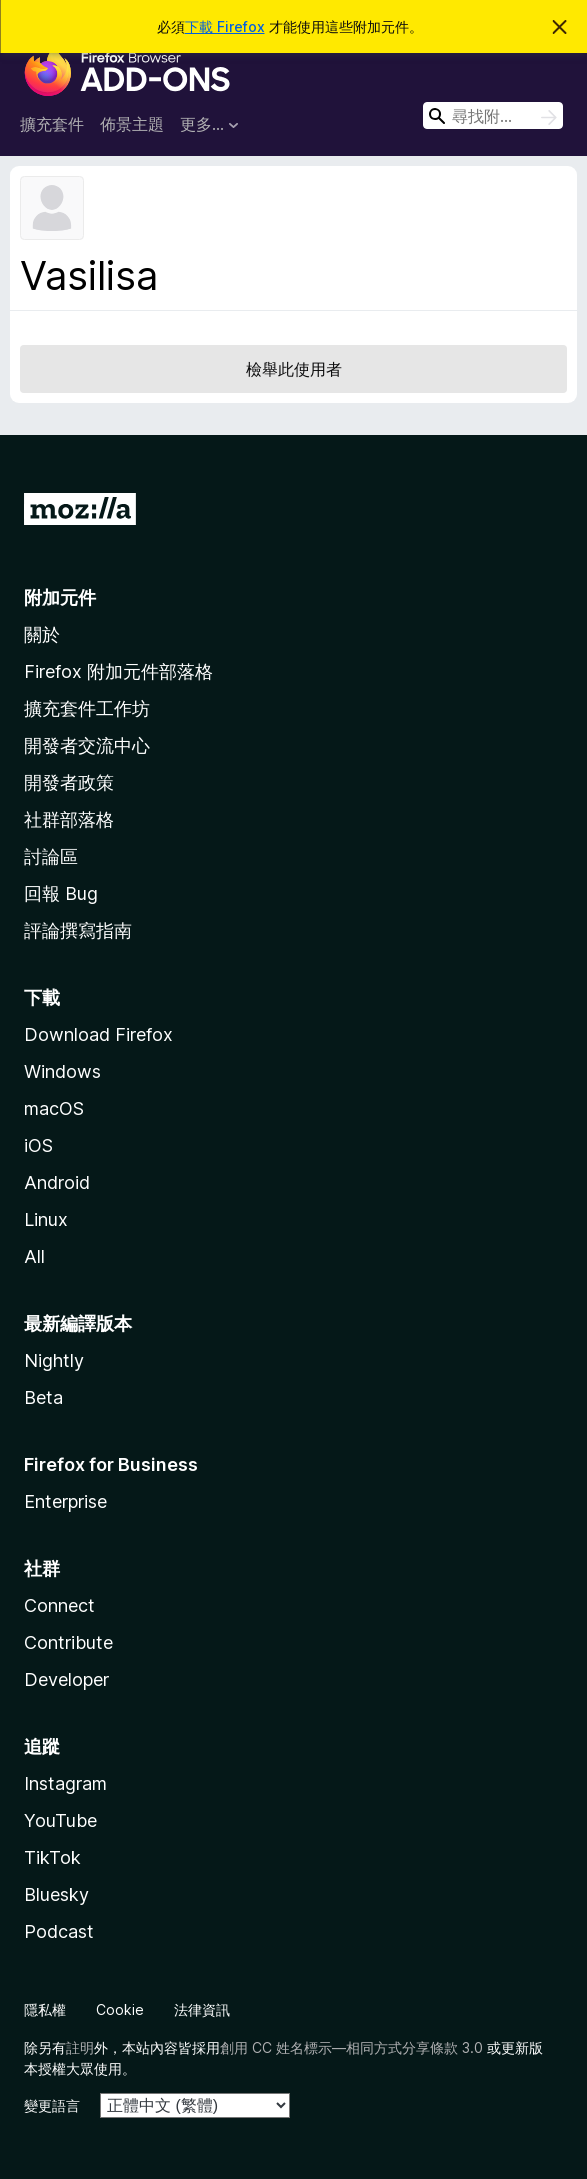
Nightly (54, 1360)
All (34, 1256)
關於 (42, 634)
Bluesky (56, 1894)
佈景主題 (132, 124)
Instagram (65, 1783)
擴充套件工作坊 (87, 708)
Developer (66, 1679)
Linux (46, 1219)
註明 (80, 2047)
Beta (43, 1397)
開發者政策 (69, 782)
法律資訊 (202, 2009)
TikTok (52, 1857)
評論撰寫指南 (78, 930)
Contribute (68, 1642)
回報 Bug (61, 893)
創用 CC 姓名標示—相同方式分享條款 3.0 (351, 2047)
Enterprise (65, 1501)
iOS (38, 1145)
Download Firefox (98, 1034)
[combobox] (493, 115)
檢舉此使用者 (294, 369)
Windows (62, 1071)
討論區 (51, 856)
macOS (54, 1108)
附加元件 (60, 597)
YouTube (60, 1820)
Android (57, 1182)
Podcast (59, 1931)
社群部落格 (69, 819)
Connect (59, 1605)
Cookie (120, 2009)
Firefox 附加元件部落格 (118, 671)
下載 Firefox (225, 26)
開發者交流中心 (87, 745)
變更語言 (52, 2105)
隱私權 (45, 2009)
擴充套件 (52, 124)
